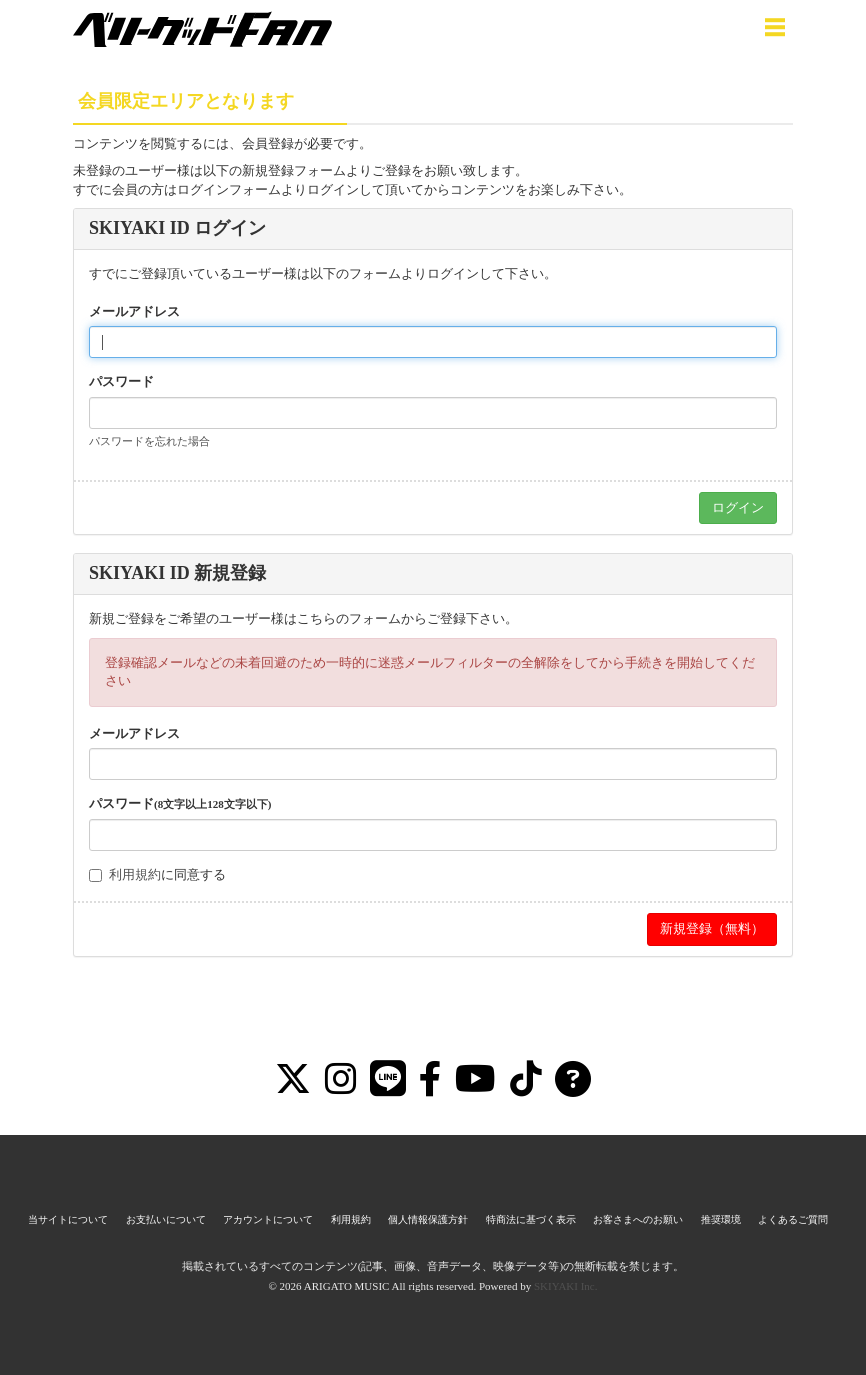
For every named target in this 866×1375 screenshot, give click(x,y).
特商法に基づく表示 (531, 1219)
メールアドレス (134, 311)
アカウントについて (268, 1219)
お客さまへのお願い (638, 1219)
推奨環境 (721, 1219)
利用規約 (135, 874)
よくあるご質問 (793, 1219)
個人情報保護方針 (428, 1219)
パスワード (121, 381)
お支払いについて (166, 1219)
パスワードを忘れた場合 (149, 441)
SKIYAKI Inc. (566, 1286)
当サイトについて (68, 1219)
